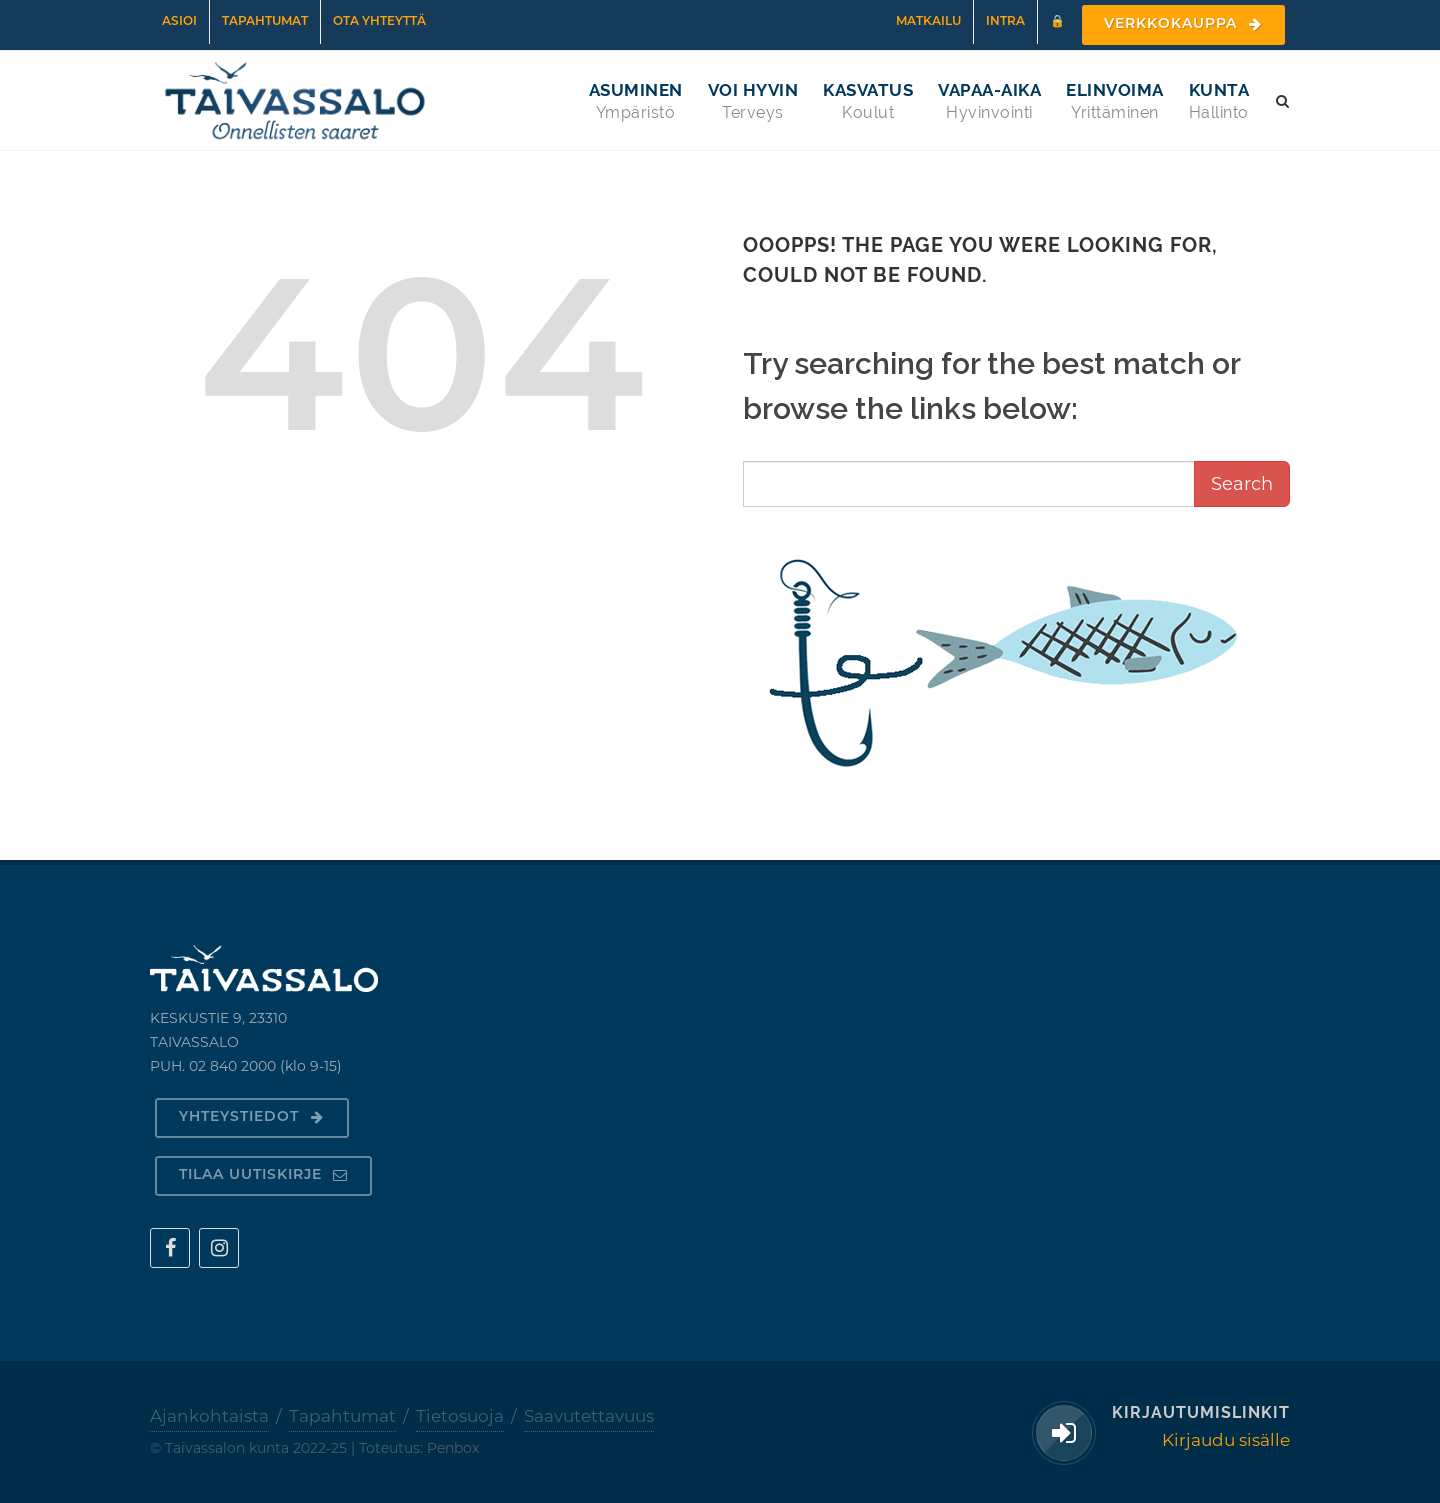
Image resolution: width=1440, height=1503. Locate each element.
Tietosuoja (460, 1416)
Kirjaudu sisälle (1226, 1440)
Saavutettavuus (589, 1416)
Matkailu (928, 22)
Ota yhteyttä (379, 22)
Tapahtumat (265, 22)
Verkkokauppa (1183, 24)
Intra (1005, 22)
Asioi (179, 22)
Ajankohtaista (209, 1416)
